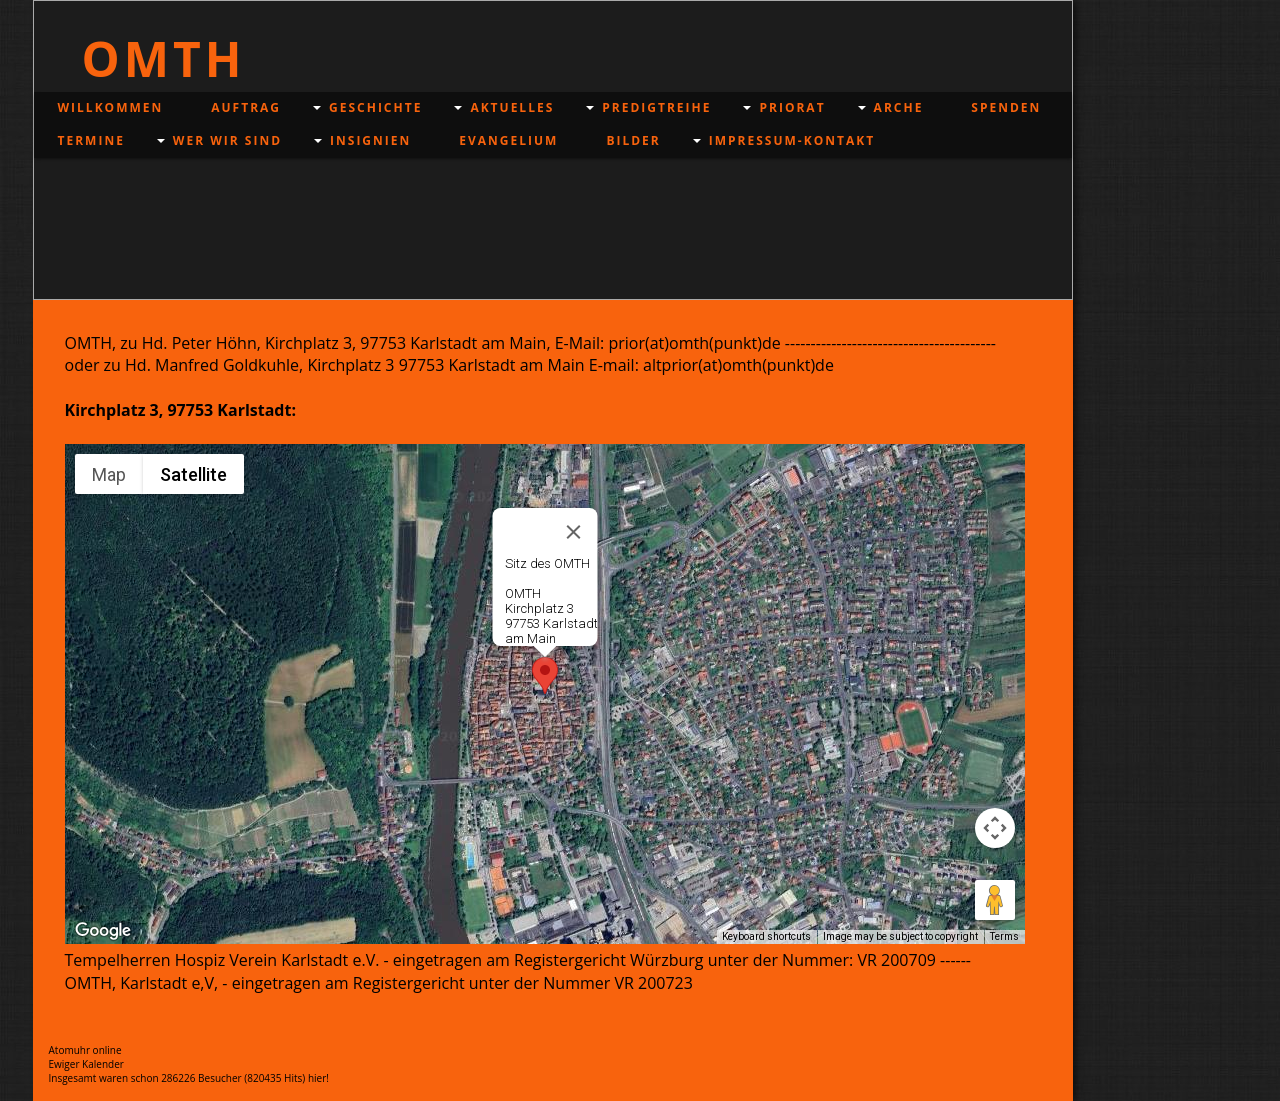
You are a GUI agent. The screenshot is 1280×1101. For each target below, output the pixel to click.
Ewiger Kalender (86, 1064)
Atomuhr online (85, 1050)
